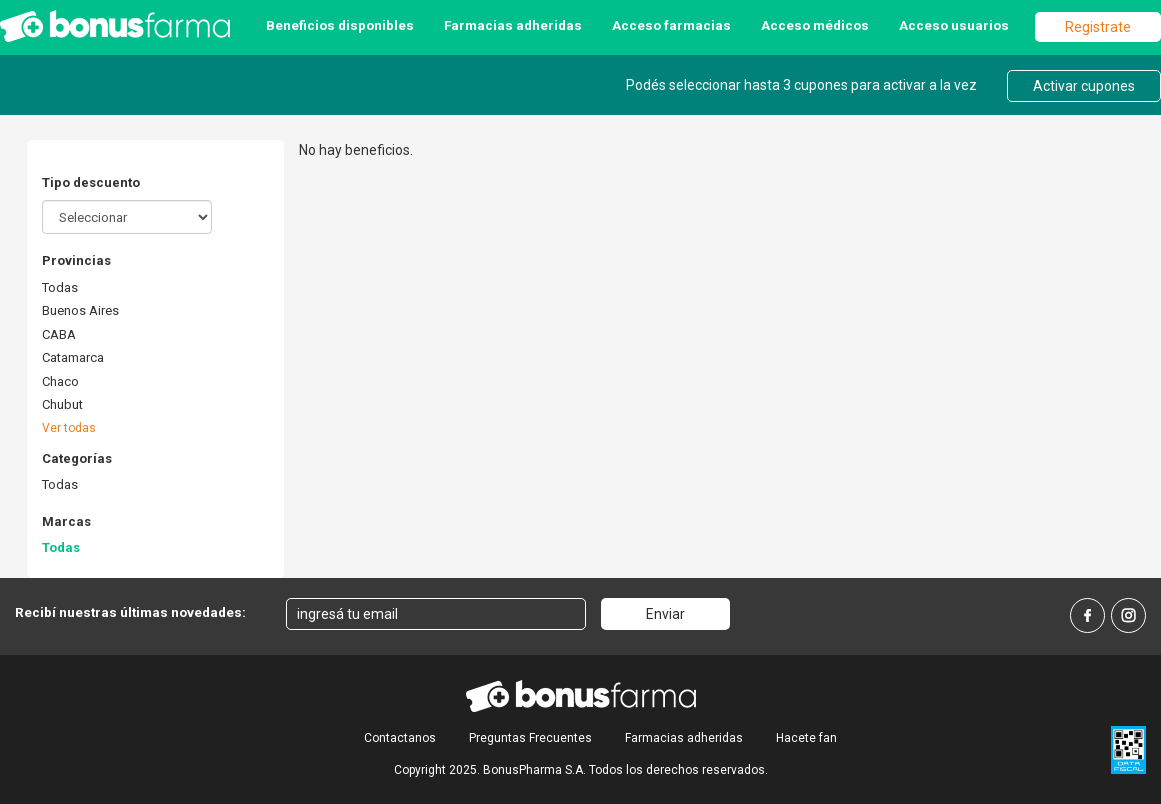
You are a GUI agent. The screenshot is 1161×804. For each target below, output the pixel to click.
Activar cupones (1084, 86)
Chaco (60, 381)
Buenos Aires (80, 310)
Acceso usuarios (954, 25)
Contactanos (400, 738)
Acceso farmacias (671, 25)
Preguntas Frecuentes (530, 738)
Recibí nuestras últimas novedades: (130, 612)
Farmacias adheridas (513, 25)
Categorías (77, 458)
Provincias (76, 260)
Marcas (66, 521)
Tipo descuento (91, 182)
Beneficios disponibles (340, 25)
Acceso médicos (815, 25)
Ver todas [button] (69, 428)
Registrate (1098, 27)
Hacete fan (806, 738)
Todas (60, 287)
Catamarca (73, 357)
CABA (59, 334)
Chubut (62, 404)
